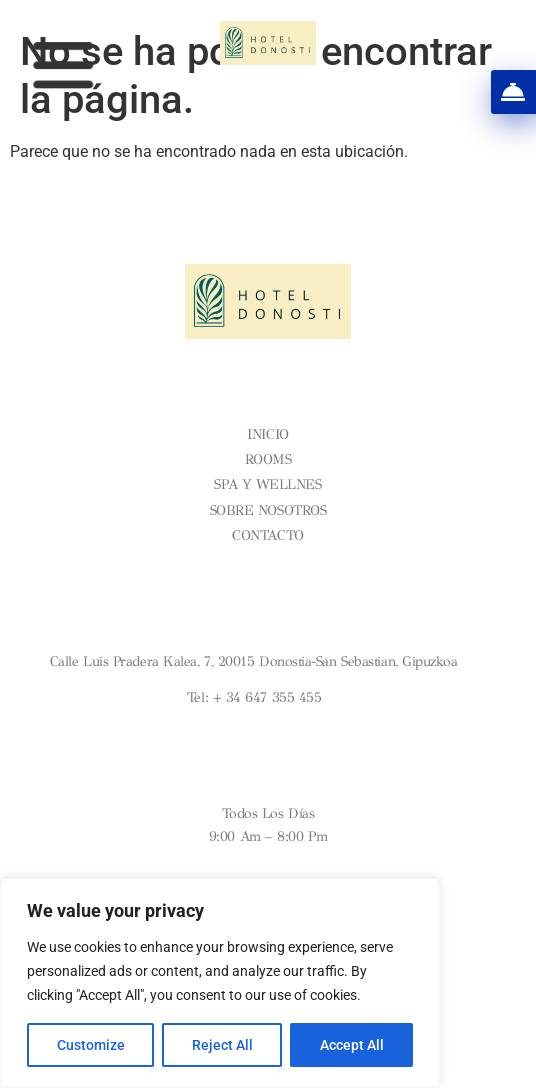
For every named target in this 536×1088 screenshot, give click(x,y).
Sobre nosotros (268, 510)
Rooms (268, 459)
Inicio (267, 434)
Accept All (352, 1045)
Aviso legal (268, 552)
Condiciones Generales (268, 568)
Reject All (222, 1045)
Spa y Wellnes (267, 484)
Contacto (267, 535)
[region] (220, 983)
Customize (91, 1045)
